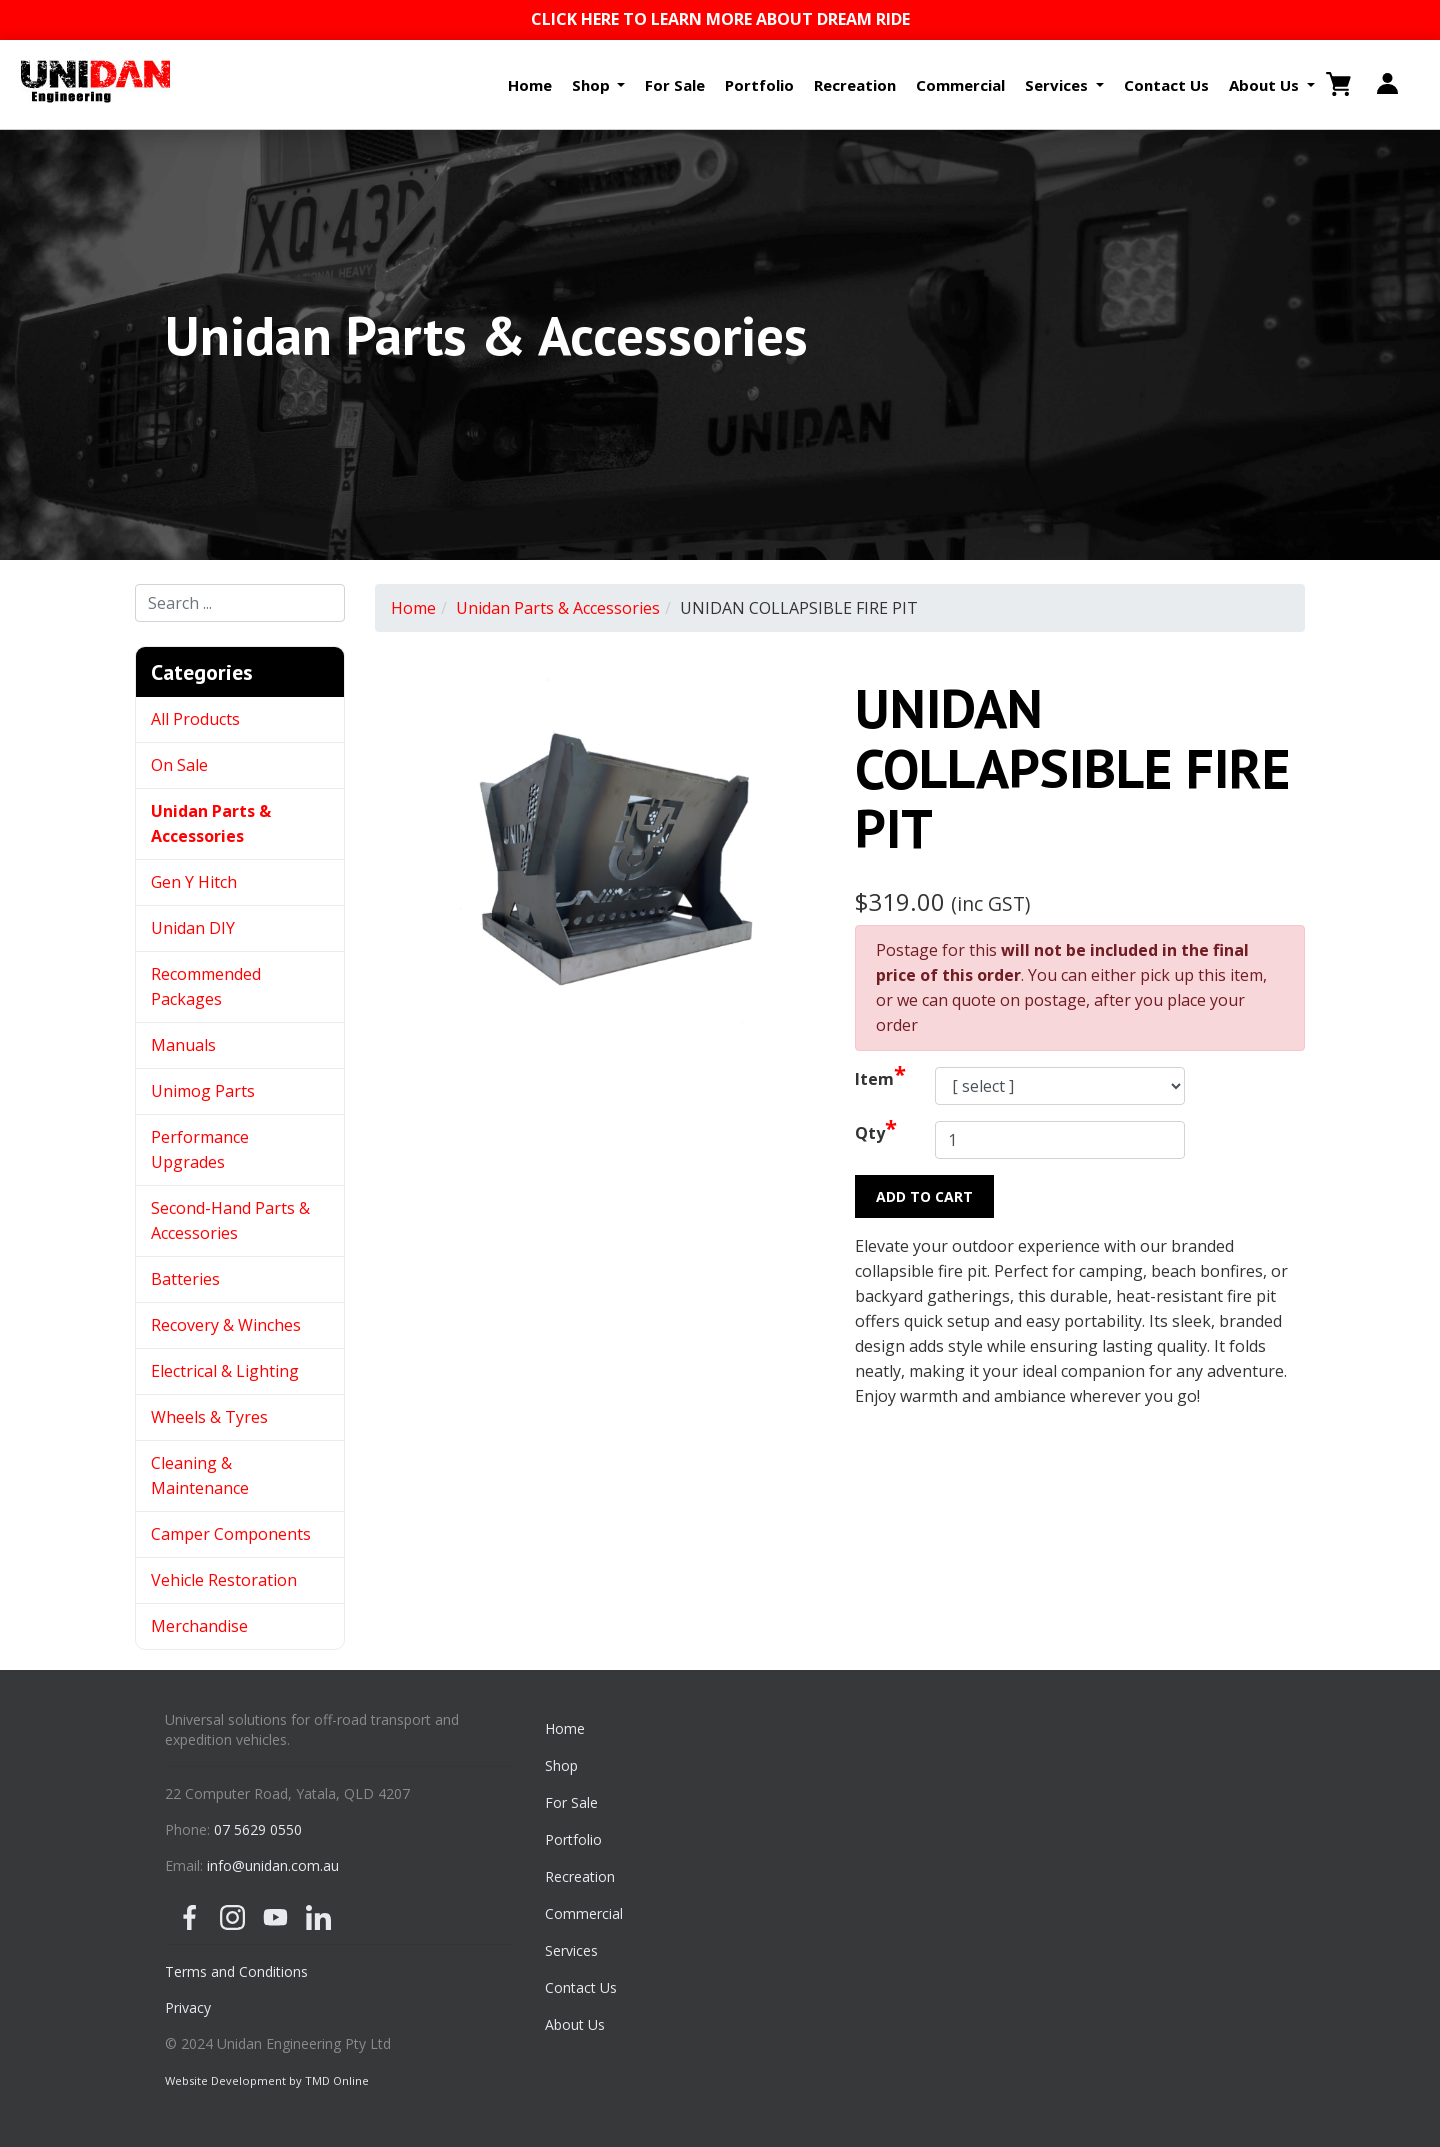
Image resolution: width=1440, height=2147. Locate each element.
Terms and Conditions (236, 1971)
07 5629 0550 (258, 1829)
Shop (561, 1765)
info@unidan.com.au (273, 1865)
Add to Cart (924, 1196)
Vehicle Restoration (224, 1580)
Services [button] (1058, 85)
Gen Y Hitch (196, 882)
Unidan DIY (193, 928)
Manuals (183, 1045)
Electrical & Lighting (225, 1371)
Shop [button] (593, 85)
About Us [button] (1266, 85)
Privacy (188, 2007)
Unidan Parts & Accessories (558, 608)
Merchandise (199, 1626)
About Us (575, 2024)
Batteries (185, 1279)
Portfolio (759, 85)
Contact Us (1166, 85)
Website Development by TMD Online (267, 2080)
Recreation (855, 85)
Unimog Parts (203, 1091)
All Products (195, 719)
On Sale (179, 765)
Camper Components (231, 1534)
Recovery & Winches (226, 1325)
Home (530, 85)
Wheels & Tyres (209, 1417)
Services (571, 1950)
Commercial (960, 85)
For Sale (675, 85)
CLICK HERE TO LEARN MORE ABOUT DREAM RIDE (720, 19)
